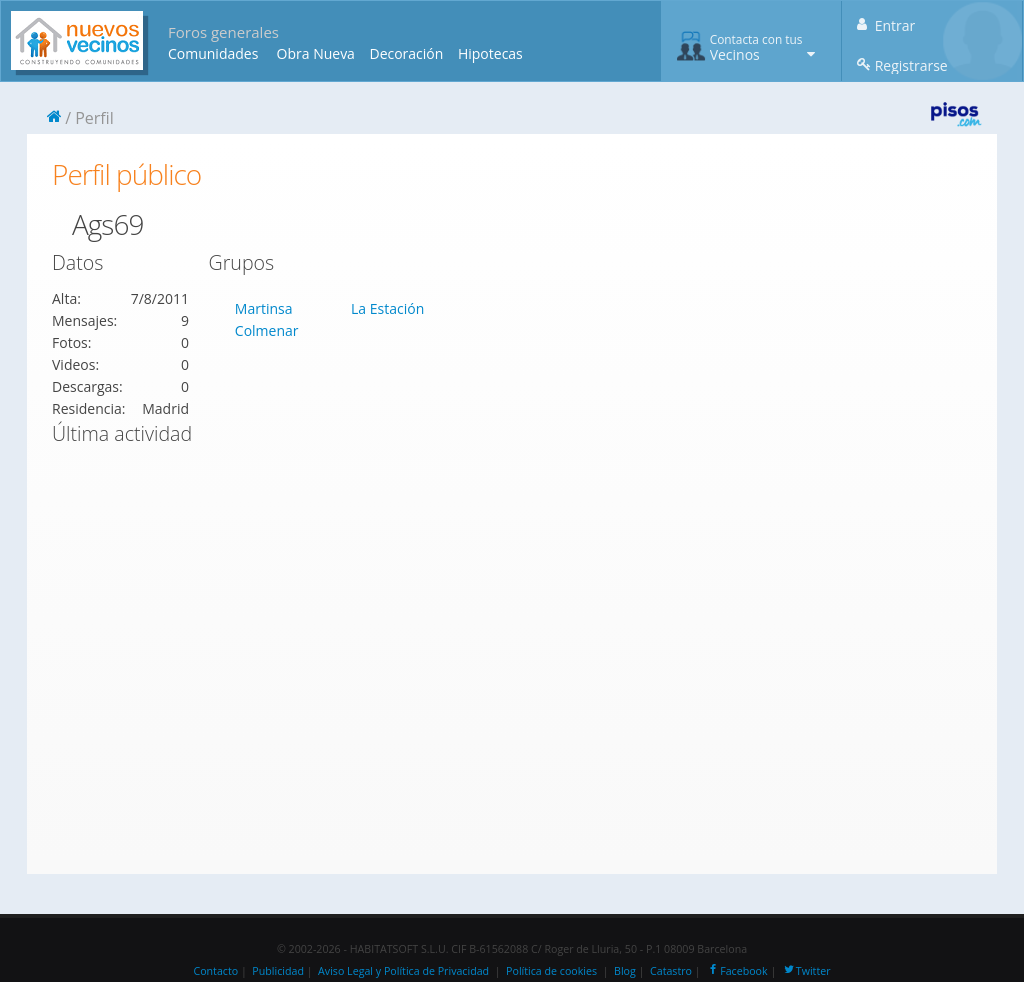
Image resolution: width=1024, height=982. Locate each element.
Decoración (406, 53)
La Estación (387, 308)
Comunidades (213, 53)
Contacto (215, 971)
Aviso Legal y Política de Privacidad (403, 971)
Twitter (806, 971)
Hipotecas (490, 53)
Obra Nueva (316, 53)
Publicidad (278, 971)
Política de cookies (551, 971)
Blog (625, 971)
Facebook (736, 971)
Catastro (671, 971)
